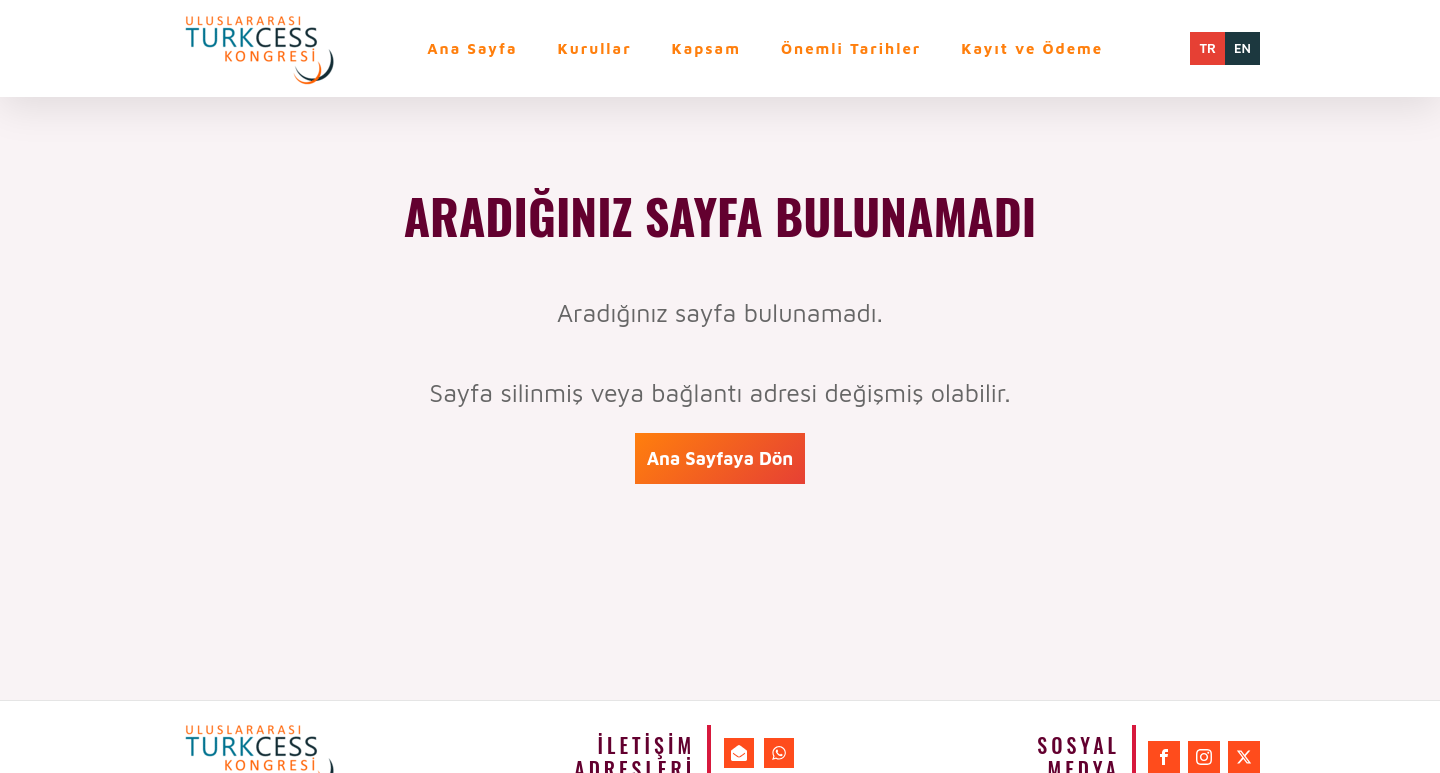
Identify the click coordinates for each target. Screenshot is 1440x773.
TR (1207, 48)
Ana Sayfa (472, 48)
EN (1242, 48)
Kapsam (706, 48)
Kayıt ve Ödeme (1032, 48)
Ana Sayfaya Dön (720, 458)
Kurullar (595, 48)
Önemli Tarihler (851, 48)
